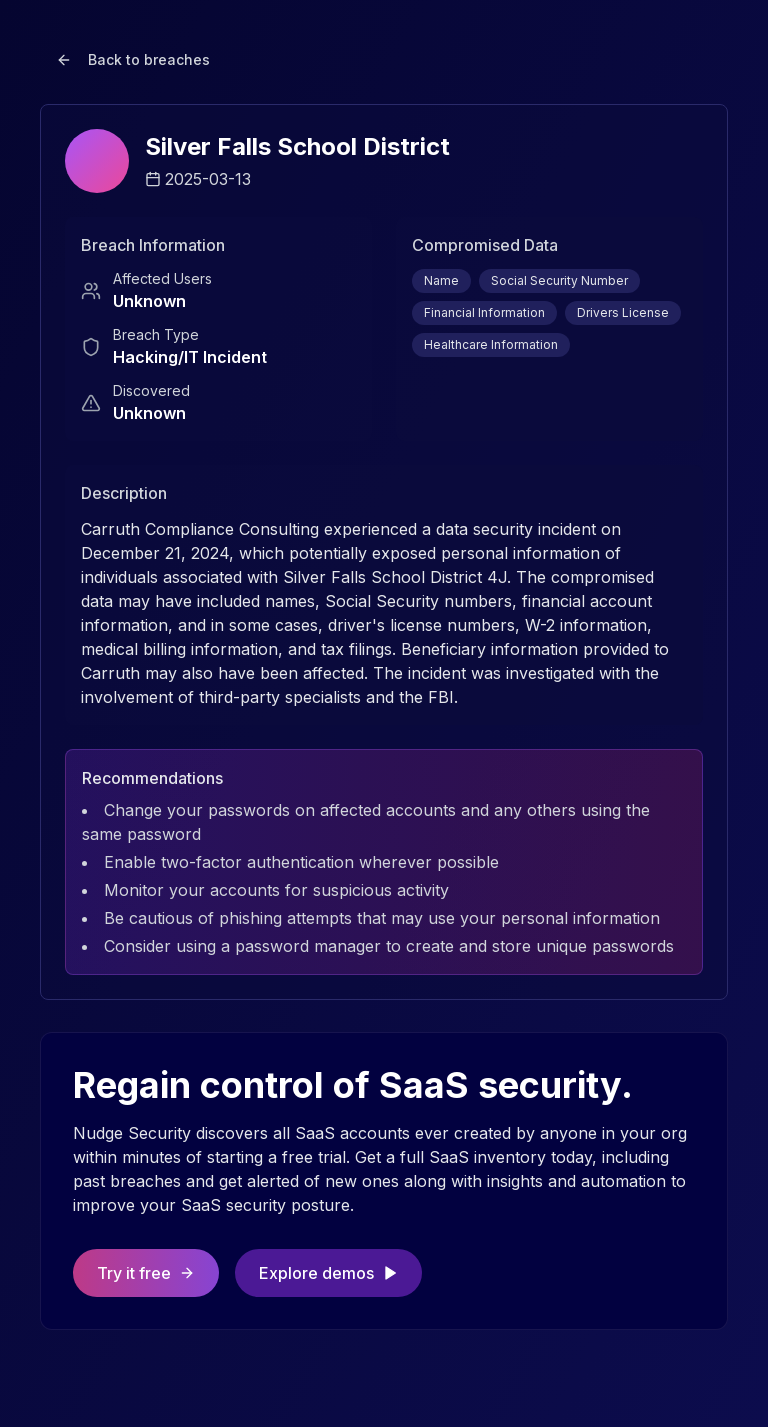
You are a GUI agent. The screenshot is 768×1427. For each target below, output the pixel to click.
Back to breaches (133, 59)
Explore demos (328, 1273)
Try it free (146, 1273)
